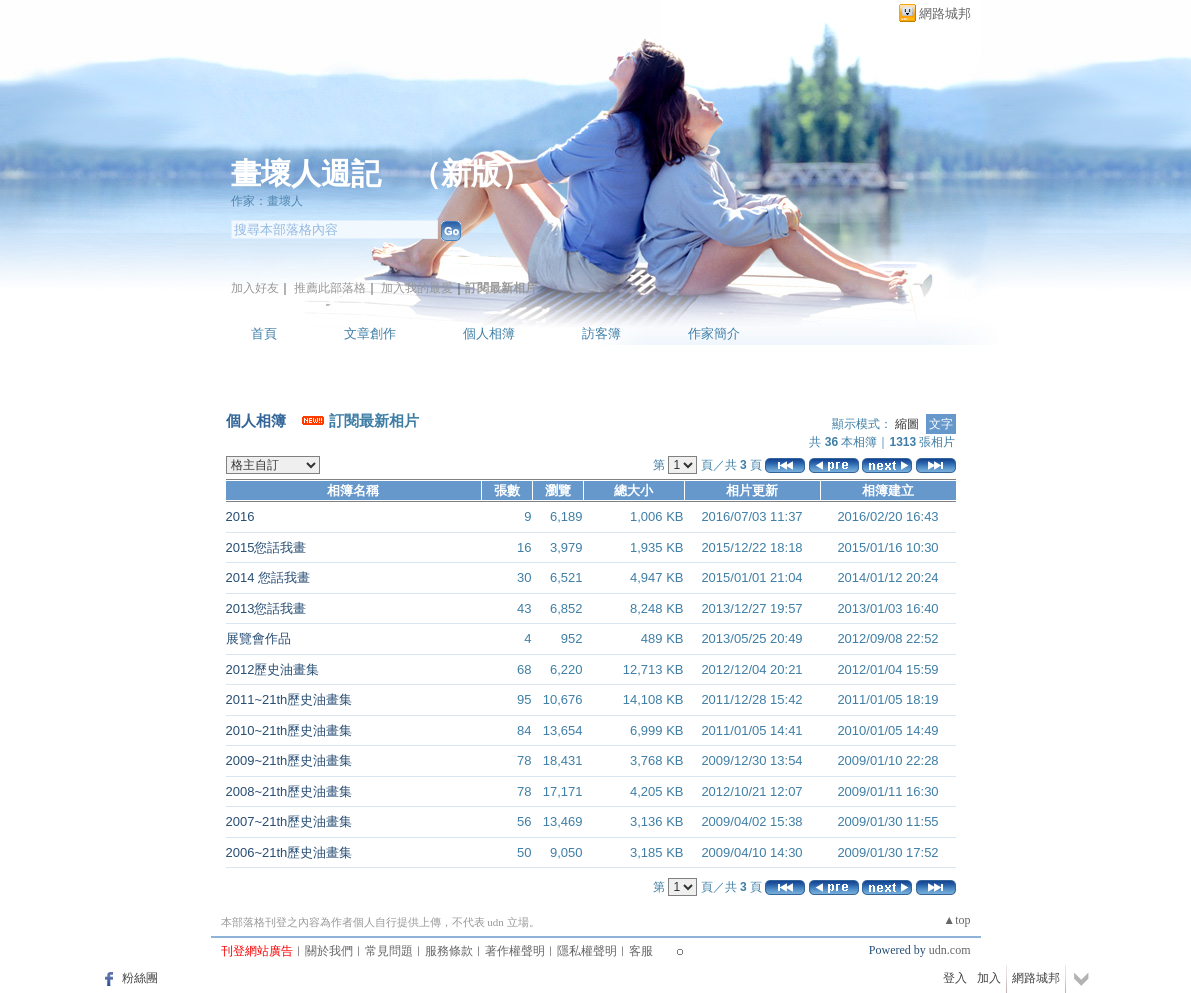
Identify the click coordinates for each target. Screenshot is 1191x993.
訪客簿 (601, 333)
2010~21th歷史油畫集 (289, 730)
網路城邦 (945, 13)
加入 (989, 978)
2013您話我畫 (266, 608)
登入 (955, 978)
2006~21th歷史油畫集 (289, 852)
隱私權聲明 (587, 951)
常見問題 (389, 951)
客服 (641, 951)
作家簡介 (714, 333)
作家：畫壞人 (267, 201)
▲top (956, 920)
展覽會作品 (258, 638)
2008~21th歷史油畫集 (289, 791)
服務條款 (449, 951)
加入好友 (255, 288)
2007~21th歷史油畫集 (289, 821)
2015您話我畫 (266, 547)
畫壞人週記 (306, 173)
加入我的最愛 (417, 288)
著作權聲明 (515, 951)
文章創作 (370, 333)
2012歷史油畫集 (273, 669)
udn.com (950, 950)
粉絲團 (140, 978)
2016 (240, 516)
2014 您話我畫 (268, 577)
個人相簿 (489, 333)
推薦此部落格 (330, 288)
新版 (471, 173)
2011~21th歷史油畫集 (289, 699)
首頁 (264, 333)
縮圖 (907, 424)
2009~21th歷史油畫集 (289, 760)
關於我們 (329, 951)
